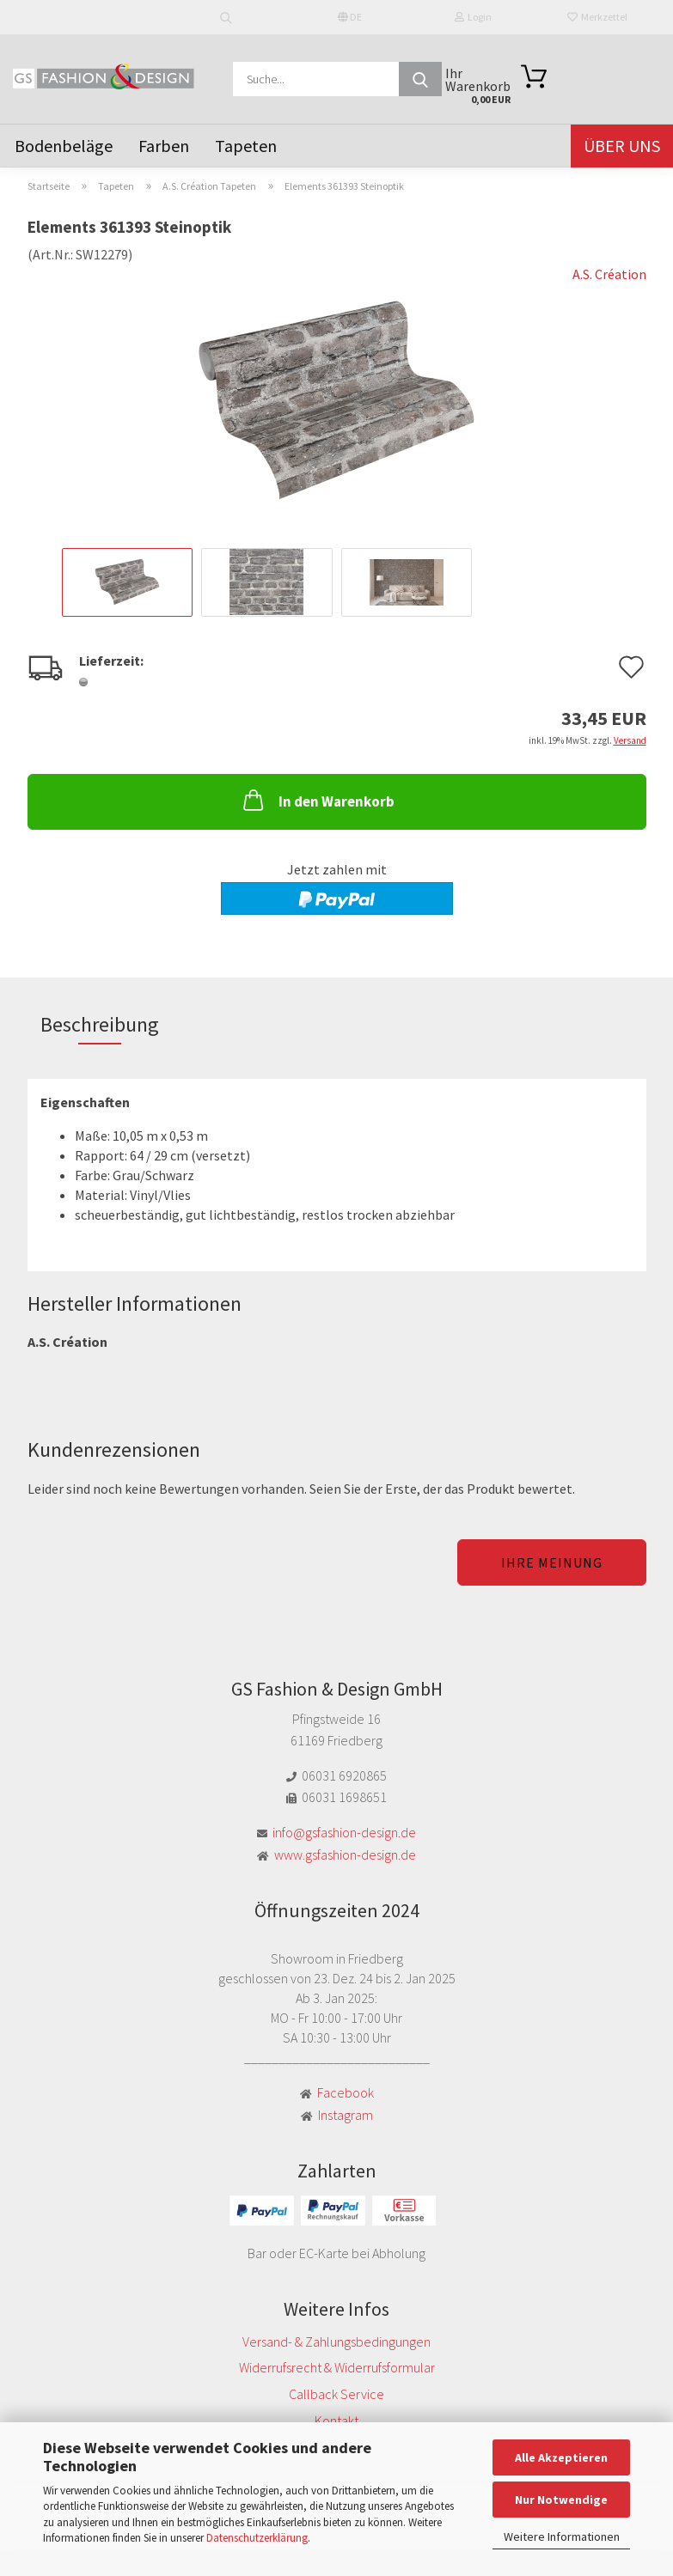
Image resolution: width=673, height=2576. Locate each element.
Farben (163, 145)
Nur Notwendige (561, 2499)
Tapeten (246, 145)
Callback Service (336, 2393)
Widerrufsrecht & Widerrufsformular (337, 2367)
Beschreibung (99, 1024)
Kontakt (336, 2420)
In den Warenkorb (317, 799)
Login (473, 16)
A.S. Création (609, 274)
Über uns (622, 145)
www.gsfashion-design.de (345, 1854)
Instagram (345, 2114)
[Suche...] (420, 79)
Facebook (345, 2092)
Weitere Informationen (562, 2536)
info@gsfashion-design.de (344, 1832)
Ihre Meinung (552, 1562)
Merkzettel (597, 16)
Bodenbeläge (64, 145)
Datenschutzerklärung (257, 2537)
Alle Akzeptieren (561, 2457)
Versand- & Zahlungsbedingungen (336, 2341)
